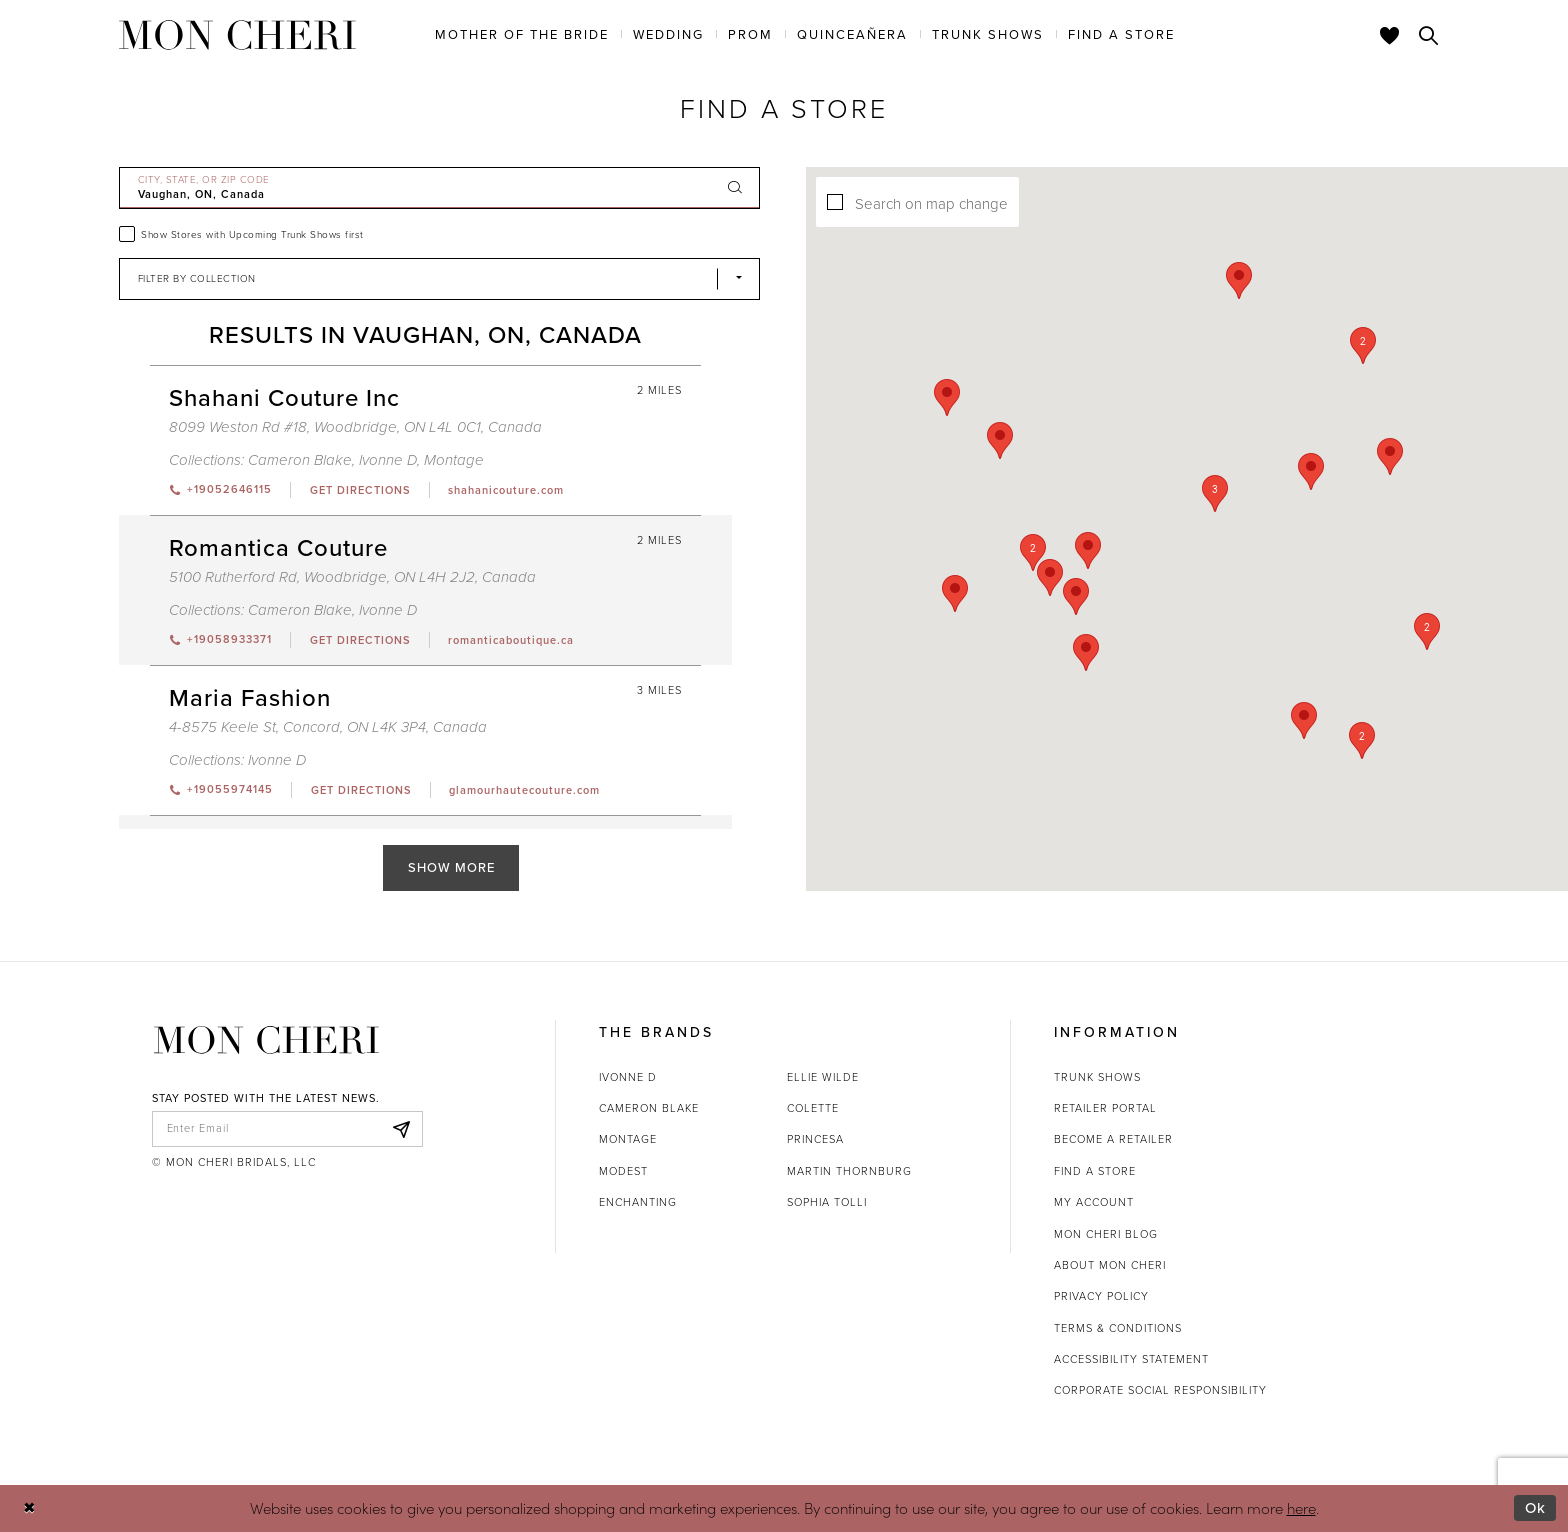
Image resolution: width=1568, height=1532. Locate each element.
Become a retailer (1113, 1139)
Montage (628, 1139)
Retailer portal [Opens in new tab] (1105, 1108)
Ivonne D (628, 1077)
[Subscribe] (402, 1129)
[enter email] (287, 1129)
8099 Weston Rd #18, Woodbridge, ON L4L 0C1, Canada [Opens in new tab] (355, 427)
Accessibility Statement (1131, 1359)
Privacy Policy (1101, 1296)
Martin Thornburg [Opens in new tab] (849, 1171)
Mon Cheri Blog (1106, 1234)
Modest (623, 1171)
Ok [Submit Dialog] (1535, 1508)
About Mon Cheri (1110, 1265)
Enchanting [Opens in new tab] (638, 1202)
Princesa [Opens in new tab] (815, 1139)
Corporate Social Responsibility (1160, 1390)
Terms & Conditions (1118, 1328)
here (1301, 1507)
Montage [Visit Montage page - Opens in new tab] (454, 460)
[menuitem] (522, 34)
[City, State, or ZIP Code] (440, 188)
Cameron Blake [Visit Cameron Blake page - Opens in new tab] (300, 460)
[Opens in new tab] (359, 490)
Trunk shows (1097, 1077)
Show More (451, 867)
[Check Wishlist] (1390, 35)
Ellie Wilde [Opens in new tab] (823, 1077)
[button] (1224, 494)
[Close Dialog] (29, 1508)
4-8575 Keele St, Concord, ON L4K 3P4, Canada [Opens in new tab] (328, 727)
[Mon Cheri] (266, 1040)
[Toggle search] (1429, 35)
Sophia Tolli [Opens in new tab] (827, 1202)
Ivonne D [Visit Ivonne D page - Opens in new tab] (388, 460)
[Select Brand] (440, 279)
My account (1094, 1202)
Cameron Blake (649, 1108)
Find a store (1095, 1171)
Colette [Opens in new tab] (813, 1108)
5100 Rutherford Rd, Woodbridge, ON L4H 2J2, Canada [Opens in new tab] (352, 577)
